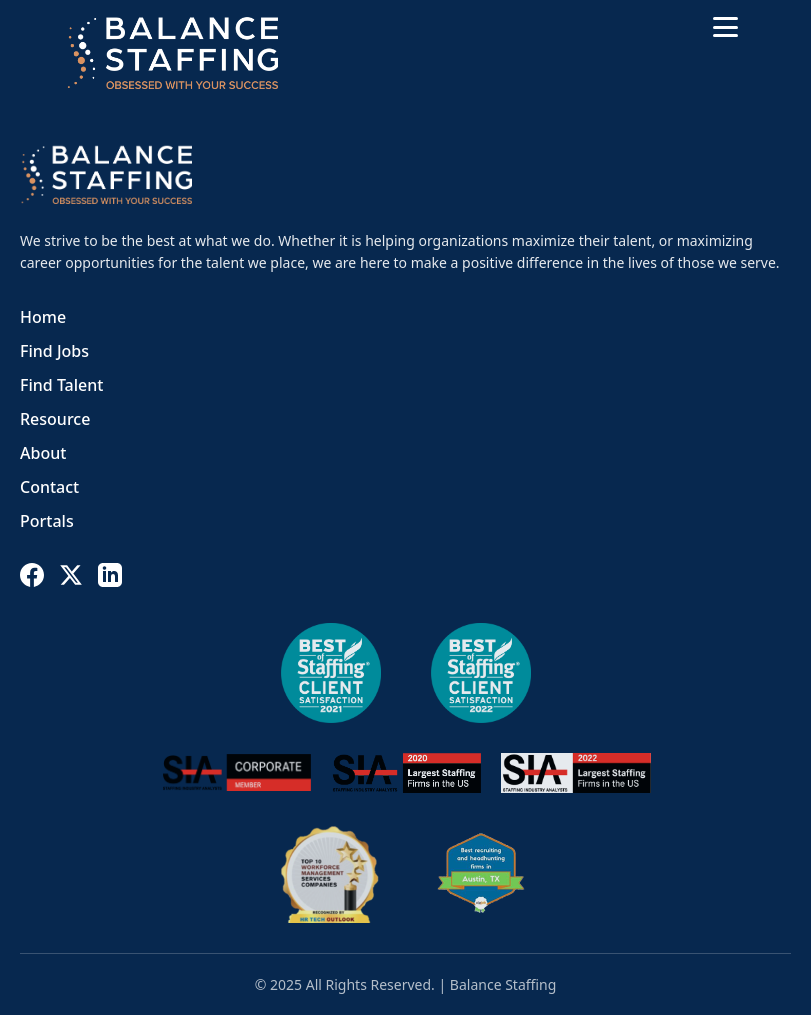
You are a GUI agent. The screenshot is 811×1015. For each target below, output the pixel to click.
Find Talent (61, 385)
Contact (49, 487)
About (43, 453)
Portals (47, 521)
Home (43, 317)
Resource (55, 419)
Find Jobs (54, 351)
